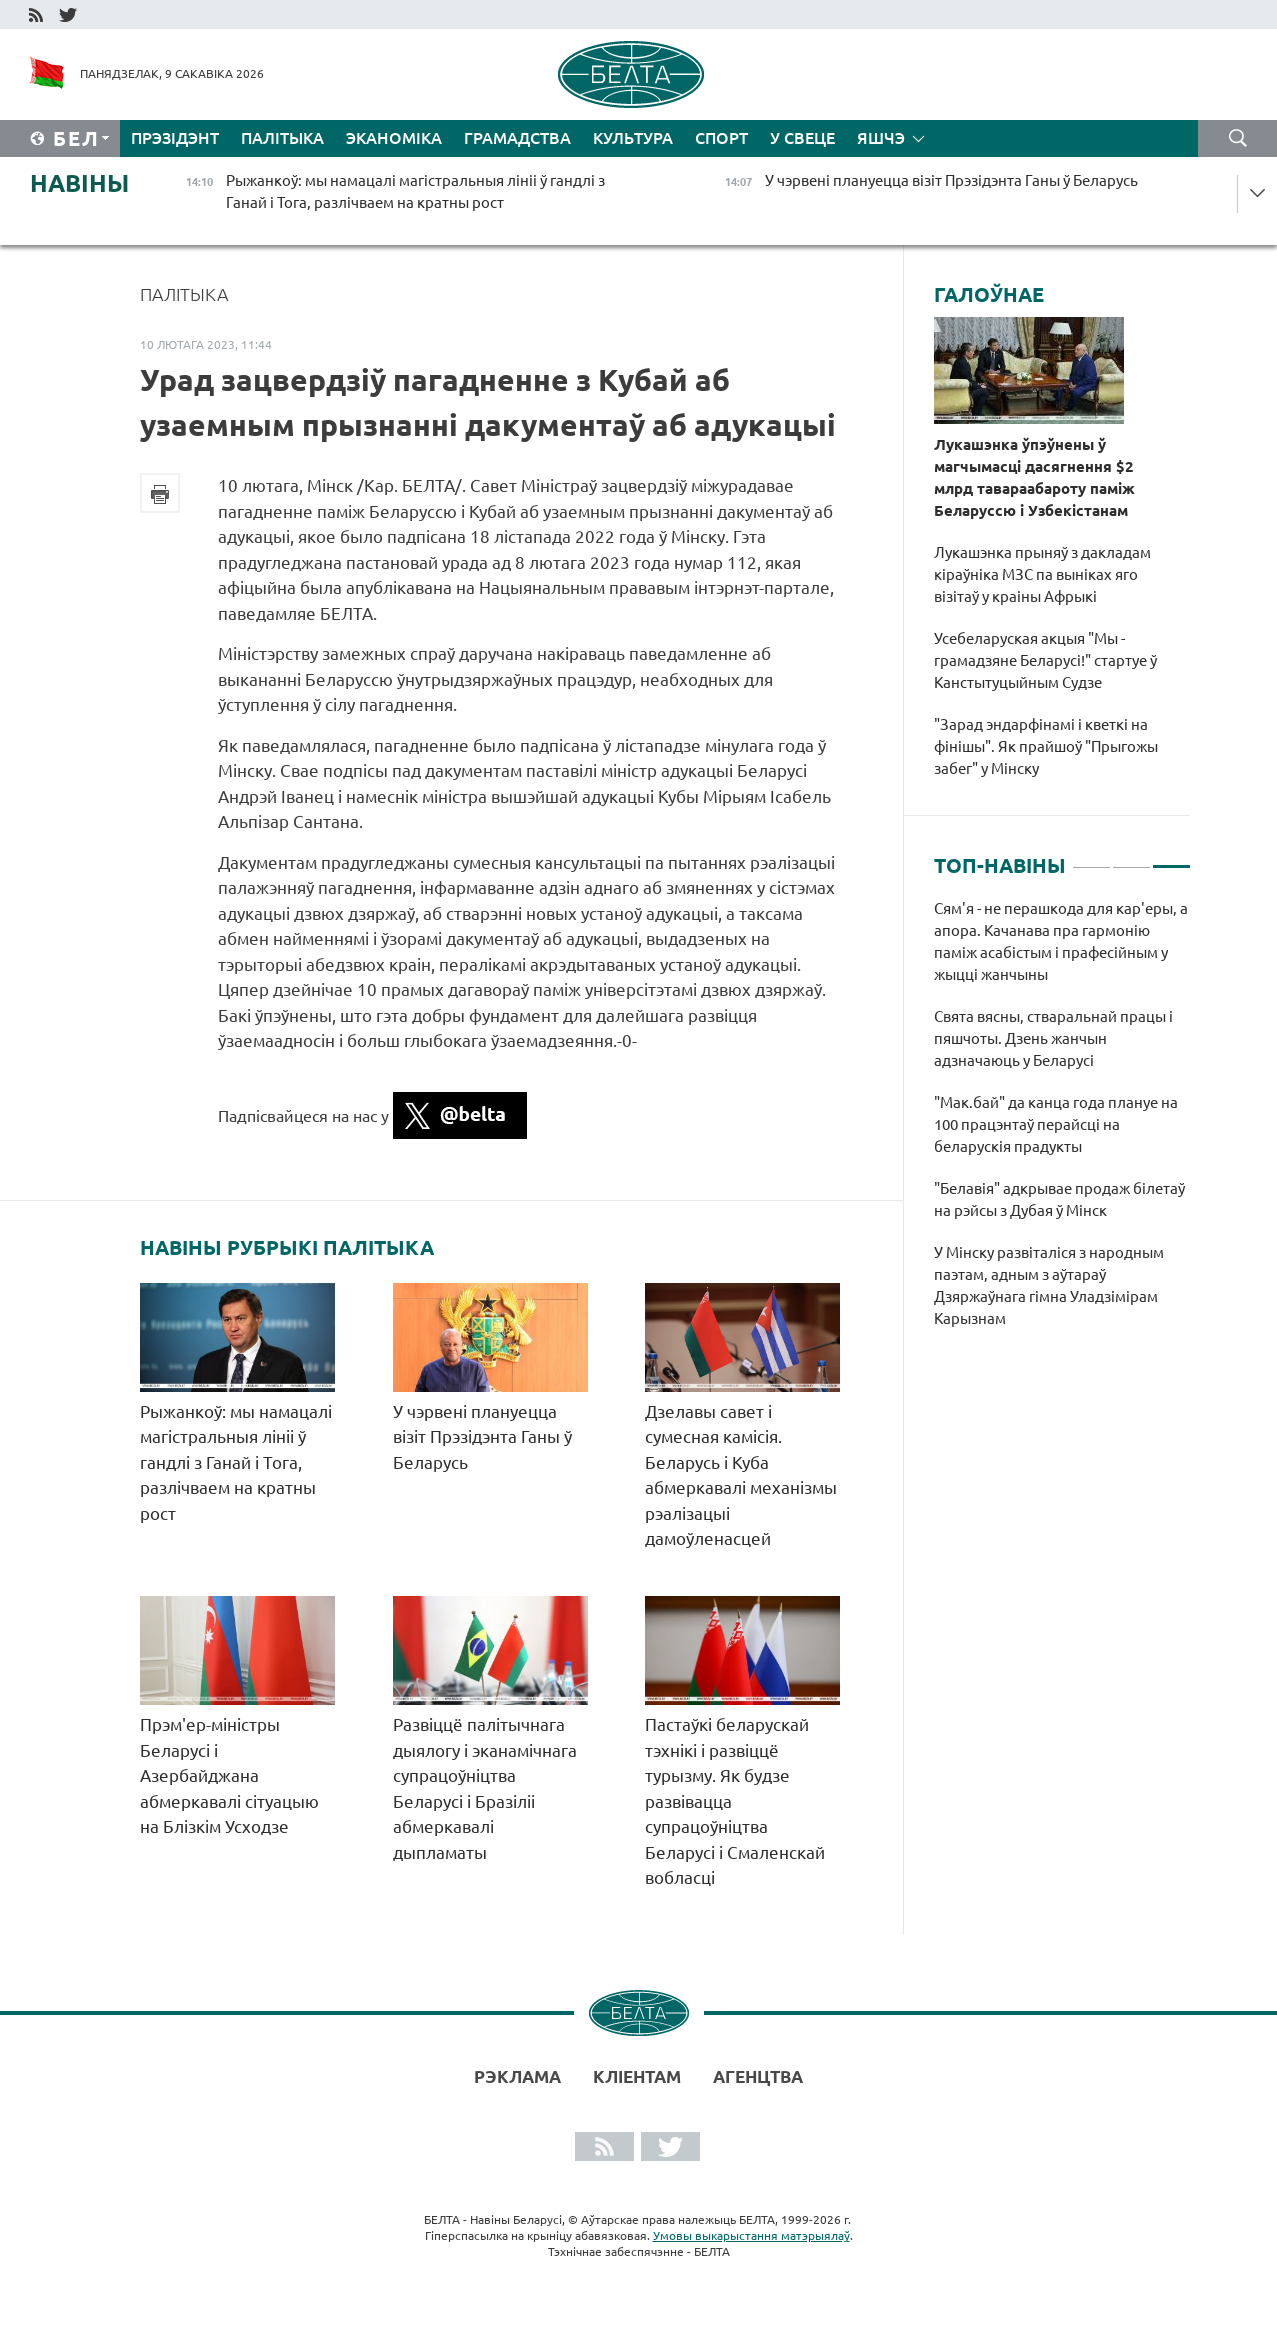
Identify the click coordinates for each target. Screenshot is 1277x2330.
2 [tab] (1131, 858)
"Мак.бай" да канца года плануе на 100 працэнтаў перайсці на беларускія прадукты (1056, 1124)
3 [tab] (1171, 858)
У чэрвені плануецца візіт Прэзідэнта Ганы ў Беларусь (482, 1437)
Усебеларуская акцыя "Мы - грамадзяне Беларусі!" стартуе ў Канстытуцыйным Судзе (1045, 660)
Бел (76, 138)
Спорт (721, 138)
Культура (633, 138)
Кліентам (637, 2076)
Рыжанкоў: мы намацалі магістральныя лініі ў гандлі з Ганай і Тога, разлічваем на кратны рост (236, 1462)
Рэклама (517, 2076)
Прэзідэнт (175, 138)
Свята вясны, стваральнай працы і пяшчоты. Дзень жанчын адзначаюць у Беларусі (1053, 1038)
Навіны (79, 183)
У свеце (802, 138)
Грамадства (517, 138)
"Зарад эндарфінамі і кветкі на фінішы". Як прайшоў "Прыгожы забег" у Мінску (1046, 746)
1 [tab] (1091, 858)
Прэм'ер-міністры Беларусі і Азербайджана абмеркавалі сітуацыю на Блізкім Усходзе (229, 1775)
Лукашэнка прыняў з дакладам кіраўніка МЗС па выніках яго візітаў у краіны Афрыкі (1042, 574)
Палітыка (282, 138)
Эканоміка (394, 138)
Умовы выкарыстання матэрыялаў (751, 2235)
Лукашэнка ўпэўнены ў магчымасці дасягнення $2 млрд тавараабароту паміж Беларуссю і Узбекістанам (1034, 477)
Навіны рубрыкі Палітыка (287, 1248)
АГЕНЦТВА (758, 2076)
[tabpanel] (1062, 1124)
